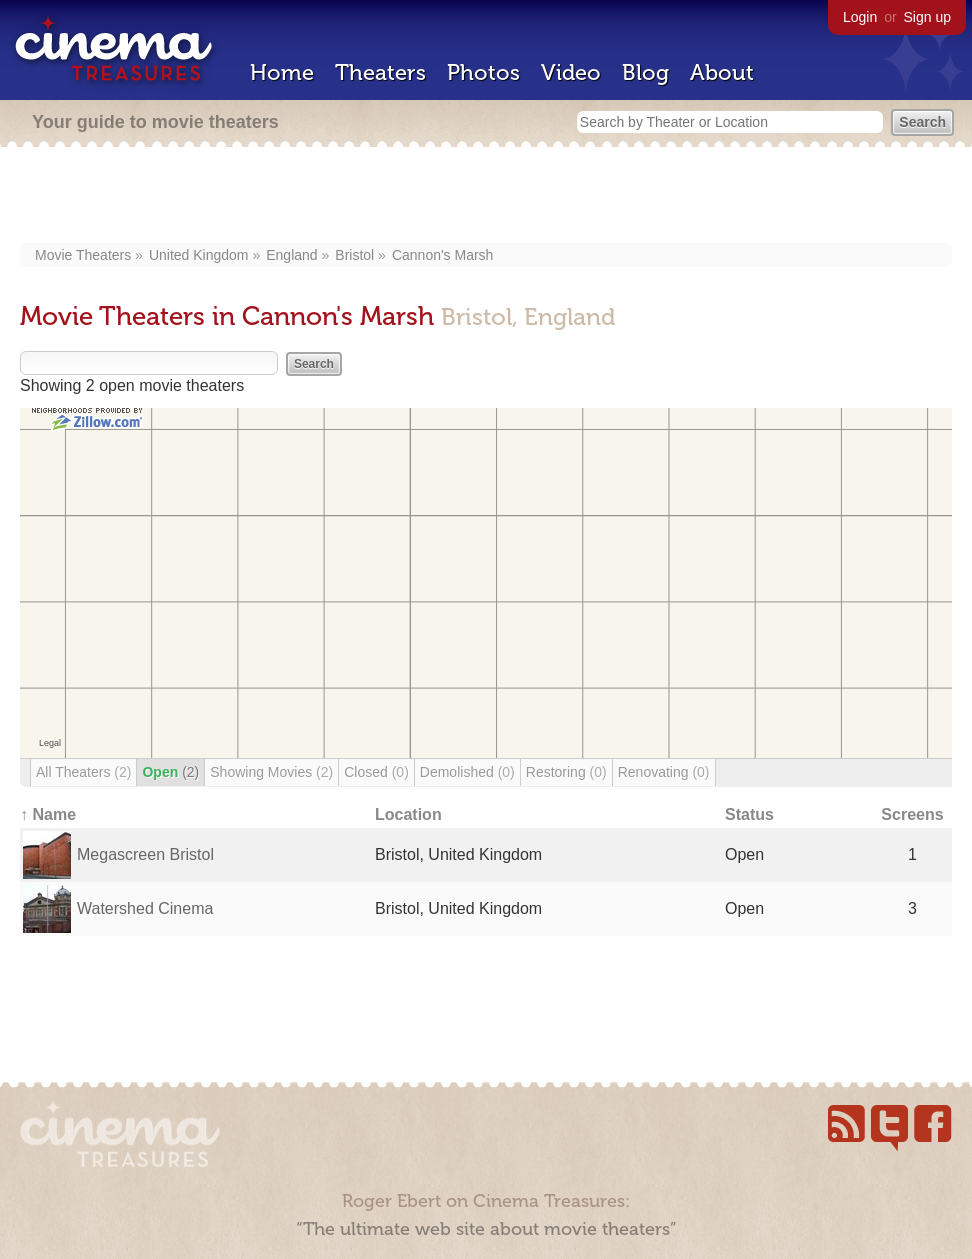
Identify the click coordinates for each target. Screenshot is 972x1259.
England (291, 255)
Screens (912, 814)
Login (860, 17)
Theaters (380, 72)
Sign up (927, 17)
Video (571, 72)
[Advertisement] (486, 197)
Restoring (566, 772)
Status (749, 814)
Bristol (354, 255)
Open (170, 772)
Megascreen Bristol (145, 854)
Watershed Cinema (145, 908)
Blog (645, 72)
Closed (376, 772)
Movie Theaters (83, 255)
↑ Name (48, 814)
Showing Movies (271, 772)
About (722, 72)
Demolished (467, 772)
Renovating (664, 772)
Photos (483, 72)
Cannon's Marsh (443, 255)
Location (408, 814)
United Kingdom (199, 255)
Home (282, 72)
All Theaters (83, 772)
